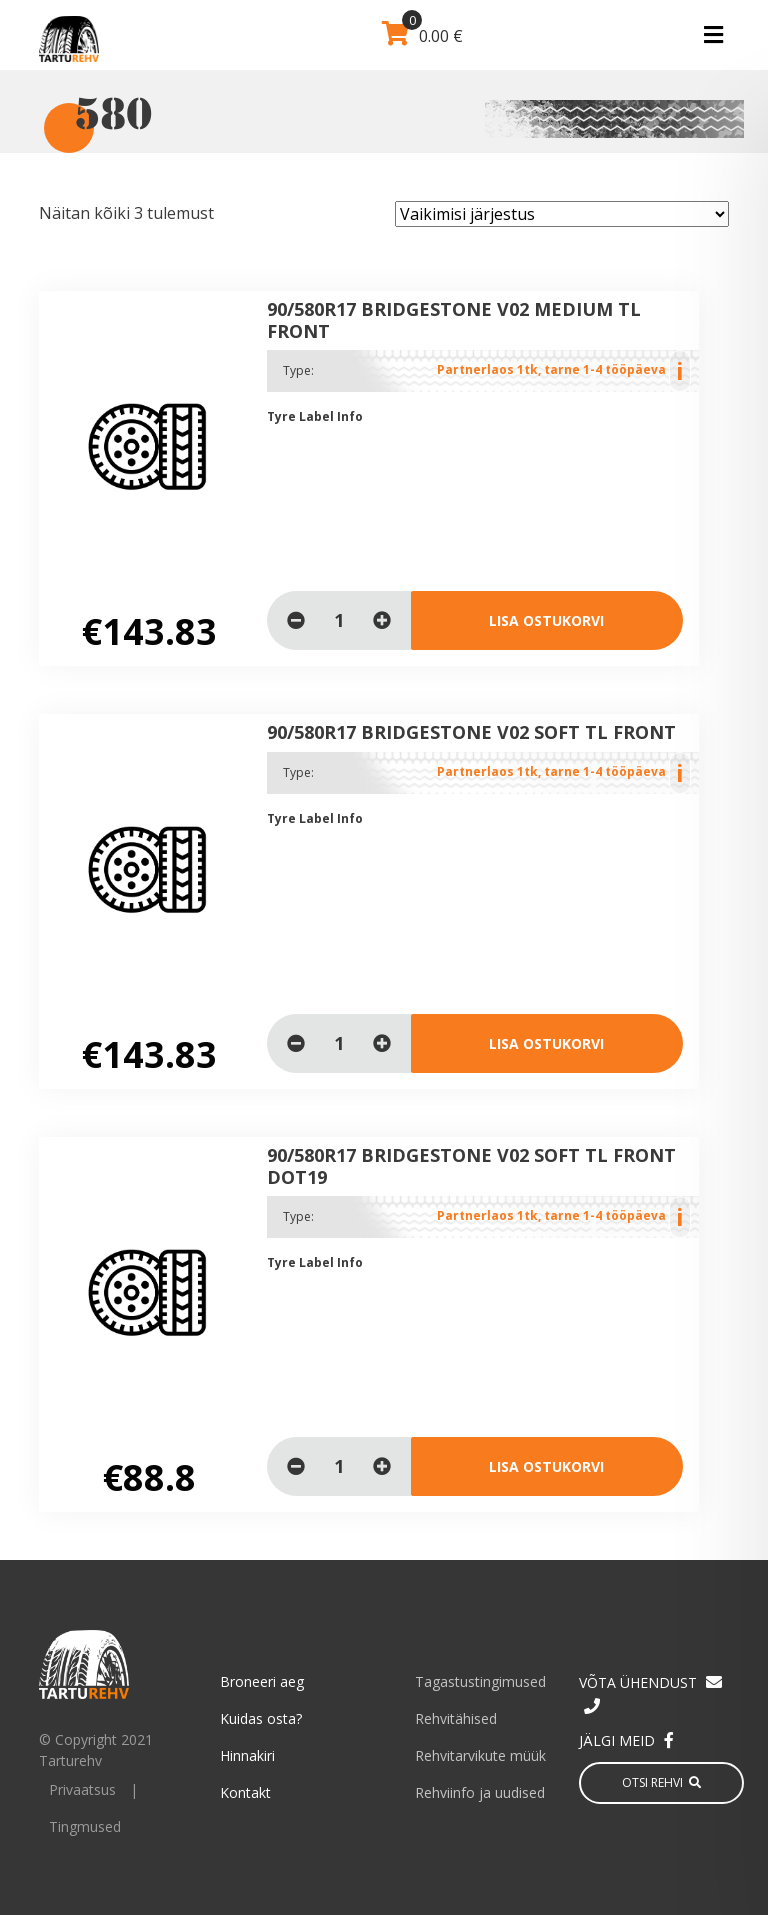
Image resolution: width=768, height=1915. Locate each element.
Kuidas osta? (261, 1718)
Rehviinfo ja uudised (480, 1792)
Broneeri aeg (262, 1681)
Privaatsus (82, 1789)
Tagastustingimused (480, 1681)
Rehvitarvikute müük (480, 1755)
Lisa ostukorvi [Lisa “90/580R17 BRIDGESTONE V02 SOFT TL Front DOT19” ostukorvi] (546, 1466)
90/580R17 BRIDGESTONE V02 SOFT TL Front (471, 732)
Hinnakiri (247, 1755)
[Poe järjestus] (562, 214)
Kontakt (245, 1792)
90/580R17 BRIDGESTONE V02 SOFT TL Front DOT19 (471, 1166)
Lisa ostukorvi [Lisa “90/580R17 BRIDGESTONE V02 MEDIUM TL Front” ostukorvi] (546, 620)
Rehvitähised (456, 1718)
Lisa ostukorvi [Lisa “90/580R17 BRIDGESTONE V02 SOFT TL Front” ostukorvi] (546, 1043)
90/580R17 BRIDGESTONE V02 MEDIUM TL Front (454, 320)
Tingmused (85, 1826)
